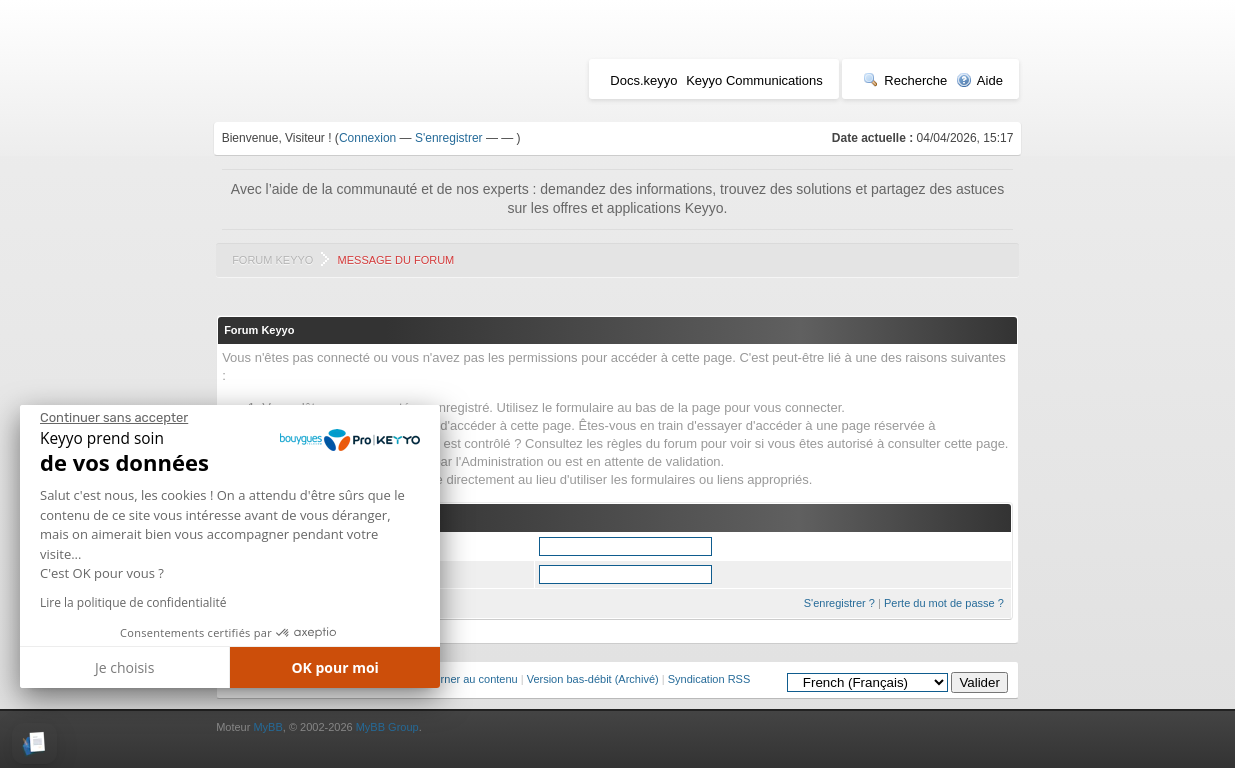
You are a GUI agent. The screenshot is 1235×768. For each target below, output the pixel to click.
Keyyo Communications (754, 80)
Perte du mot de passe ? (944, 603)
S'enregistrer (449, 138)
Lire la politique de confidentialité (133, 602)
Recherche (905, 80)
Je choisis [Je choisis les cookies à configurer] (124, 667)
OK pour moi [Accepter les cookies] (335, 667)
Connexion (367, 138)
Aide (979, 80)
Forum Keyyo (272, 260)
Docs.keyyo (643, 80)
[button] (34, 743)
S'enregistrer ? (839, 603)
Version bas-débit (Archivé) (593, 679)
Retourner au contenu (464, 679)
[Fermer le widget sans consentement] (114, 418)
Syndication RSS (709, 679)
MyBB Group (387, 727)
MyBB (267, 727)
